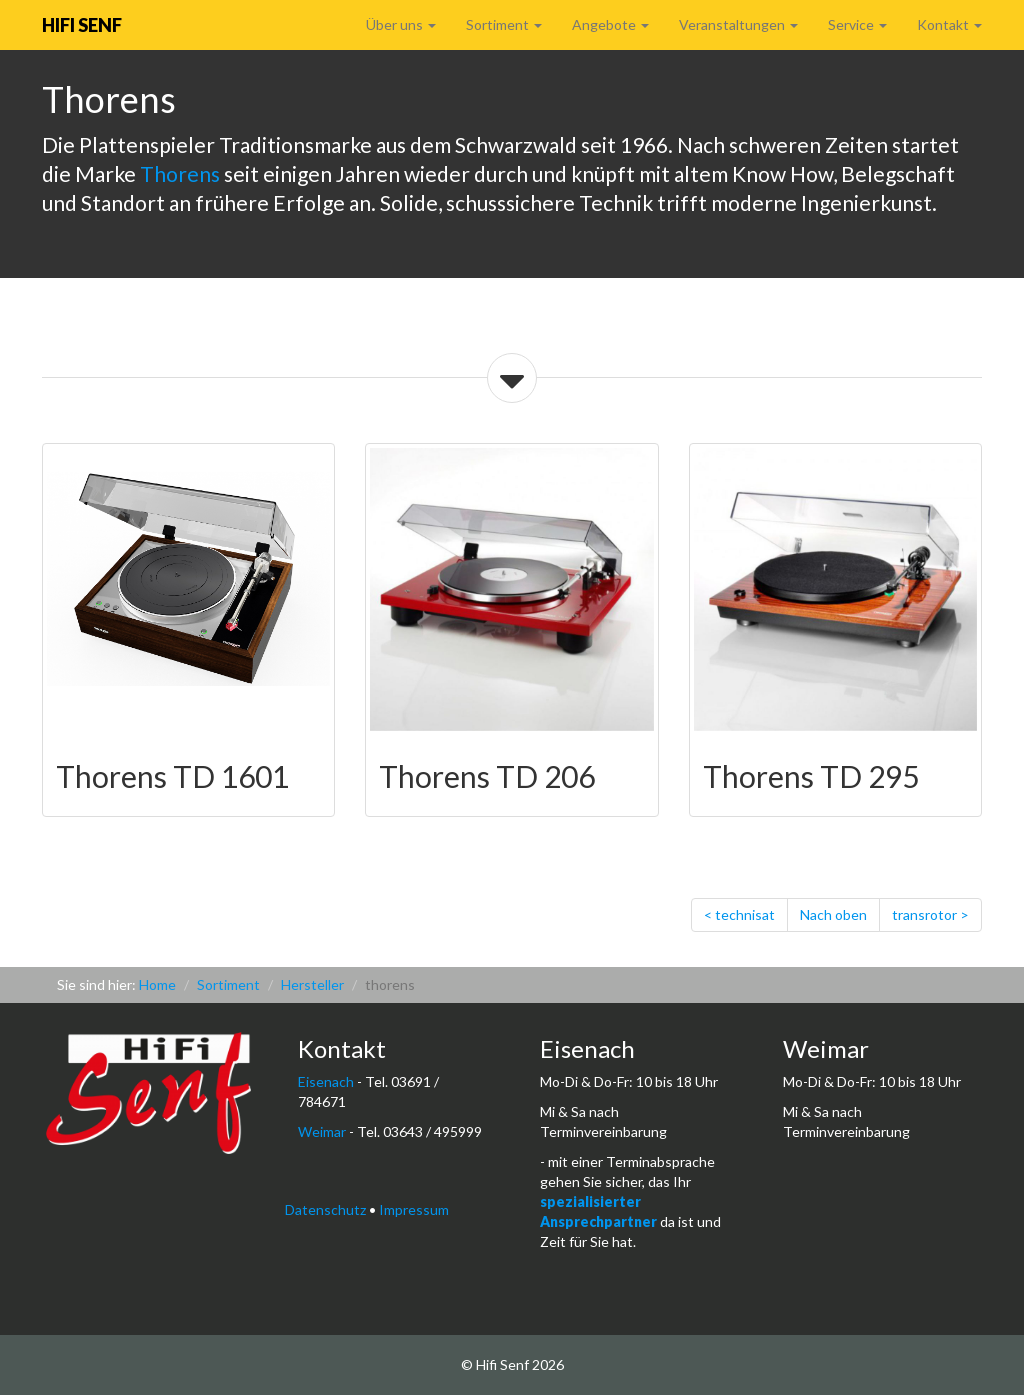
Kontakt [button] (949, 24)
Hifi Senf (82, 25)
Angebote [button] (610, 24)
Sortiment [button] (504, 24)
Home (157, 984)
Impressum (414, 1209)
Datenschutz (325, 1209)
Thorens (180, 173)
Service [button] (857, 24)
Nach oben (833, 914)
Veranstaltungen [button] (738, 24)
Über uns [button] (401, 24)
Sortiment (228, 984)
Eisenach (326, 1081)
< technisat (739, 914)
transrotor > (930, 914)
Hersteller (312, 984)
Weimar (322, 1131)
